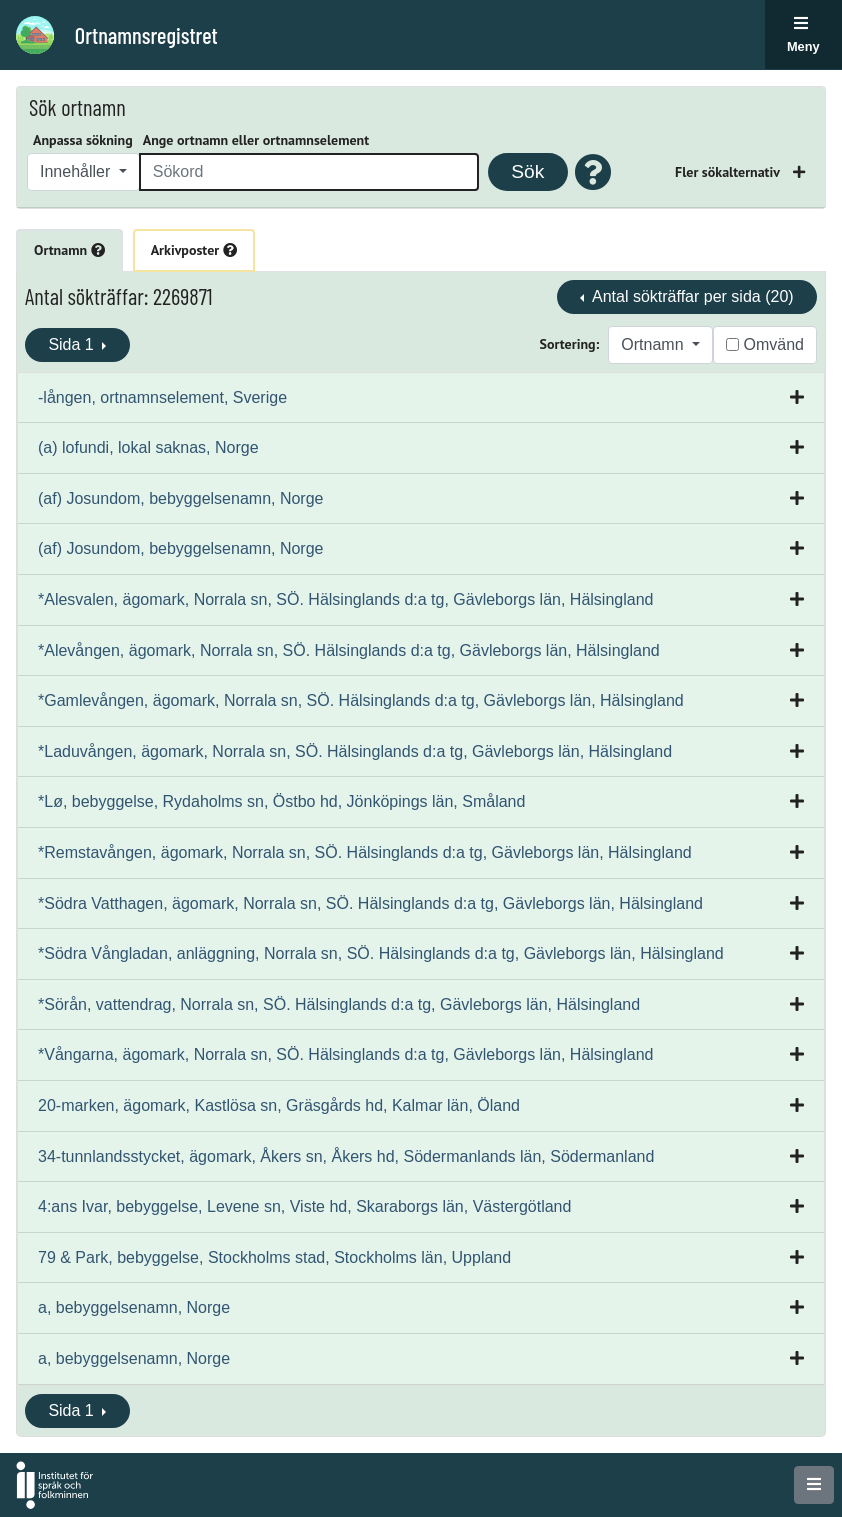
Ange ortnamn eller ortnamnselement (256, 140)
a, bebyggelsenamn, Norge (134, 1307)
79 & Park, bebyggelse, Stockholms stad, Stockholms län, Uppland (274, 1257)
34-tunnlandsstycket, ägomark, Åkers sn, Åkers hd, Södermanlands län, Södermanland (346, 1156)
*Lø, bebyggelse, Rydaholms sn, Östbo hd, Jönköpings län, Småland (281, 801)
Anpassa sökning (83, 140)
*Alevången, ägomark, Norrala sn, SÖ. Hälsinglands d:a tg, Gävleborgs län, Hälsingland (349, 650)
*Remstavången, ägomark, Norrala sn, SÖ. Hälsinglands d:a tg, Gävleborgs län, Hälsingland (365, 852)
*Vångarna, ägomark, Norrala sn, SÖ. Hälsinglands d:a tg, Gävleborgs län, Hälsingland (345, 1054)
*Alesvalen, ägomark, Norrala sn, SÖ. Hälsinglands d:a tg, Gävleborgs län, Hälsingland (345, 599)
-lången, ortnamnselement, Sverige (162, 397)
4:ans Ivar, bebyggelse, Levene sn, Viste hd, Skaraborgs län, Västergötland (304, 1206)
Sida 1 (73, 344)
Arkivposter (194, 250)
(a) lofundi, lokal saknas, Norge (148, 447)
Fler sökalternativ (729, 172)
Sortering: (570, 344)
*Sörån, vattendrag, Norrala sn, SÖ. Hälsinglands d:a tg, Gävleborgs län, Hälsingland (339, 1004)
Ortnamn (69, 250)
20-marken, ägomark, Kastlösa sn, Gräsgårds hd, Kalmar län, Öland (279, 1105)
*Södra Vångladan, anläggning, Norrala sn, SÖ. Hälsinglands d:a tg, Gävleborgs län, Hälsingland (381, 953)
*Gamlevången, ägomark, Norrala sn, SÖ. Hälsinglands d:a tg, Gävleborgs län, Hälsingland (361, 700)
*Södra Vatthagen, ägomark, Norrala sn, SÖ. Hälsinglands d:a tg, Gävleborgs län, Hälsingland (370, 903)
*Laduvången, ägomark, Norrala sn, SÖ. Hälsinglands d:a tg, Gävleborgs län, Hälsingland (355, 751)
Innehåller (77, 171)
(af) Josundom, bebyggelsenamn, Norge (181, 498)
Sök (527, 171)
